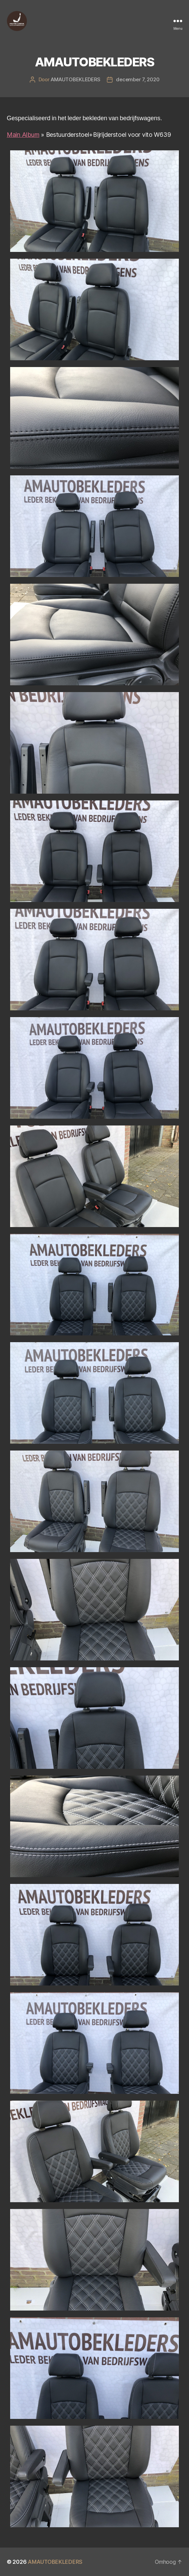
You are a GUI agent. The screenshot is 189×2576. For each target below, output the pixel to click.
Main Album (23, 134)
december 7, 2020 (137, 79)
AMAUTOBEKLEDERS (75, 79)
